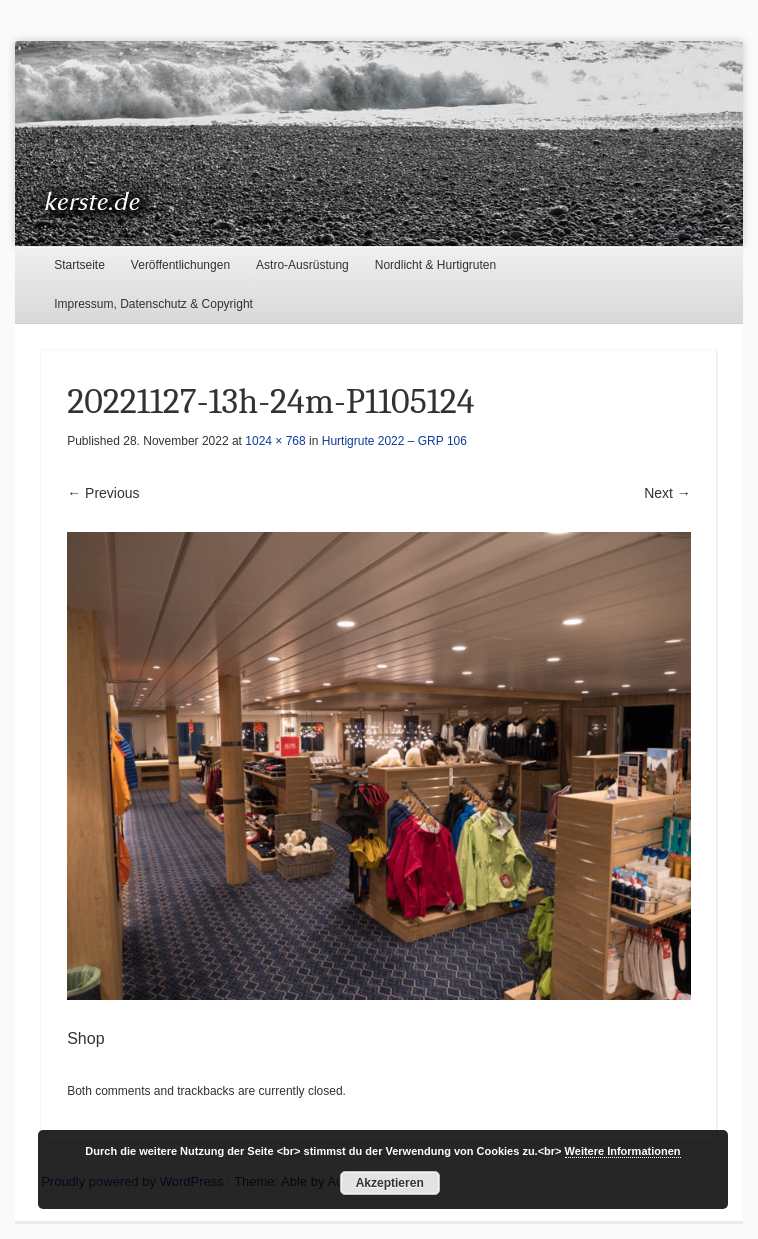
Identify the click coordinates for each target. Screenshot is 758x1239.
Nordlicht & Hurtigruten (435, 265)
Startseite (79, 265)
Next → (667, 493)
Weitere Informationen (623, 1151)
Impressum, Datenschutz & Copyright (153, 304)
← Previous (103, 493)
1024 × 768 (275, 441)
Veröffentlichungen (180, 265)
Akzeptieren (390, 1183)
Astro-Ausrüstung (302, 265)
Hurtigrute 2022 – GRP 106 (394, 441)
